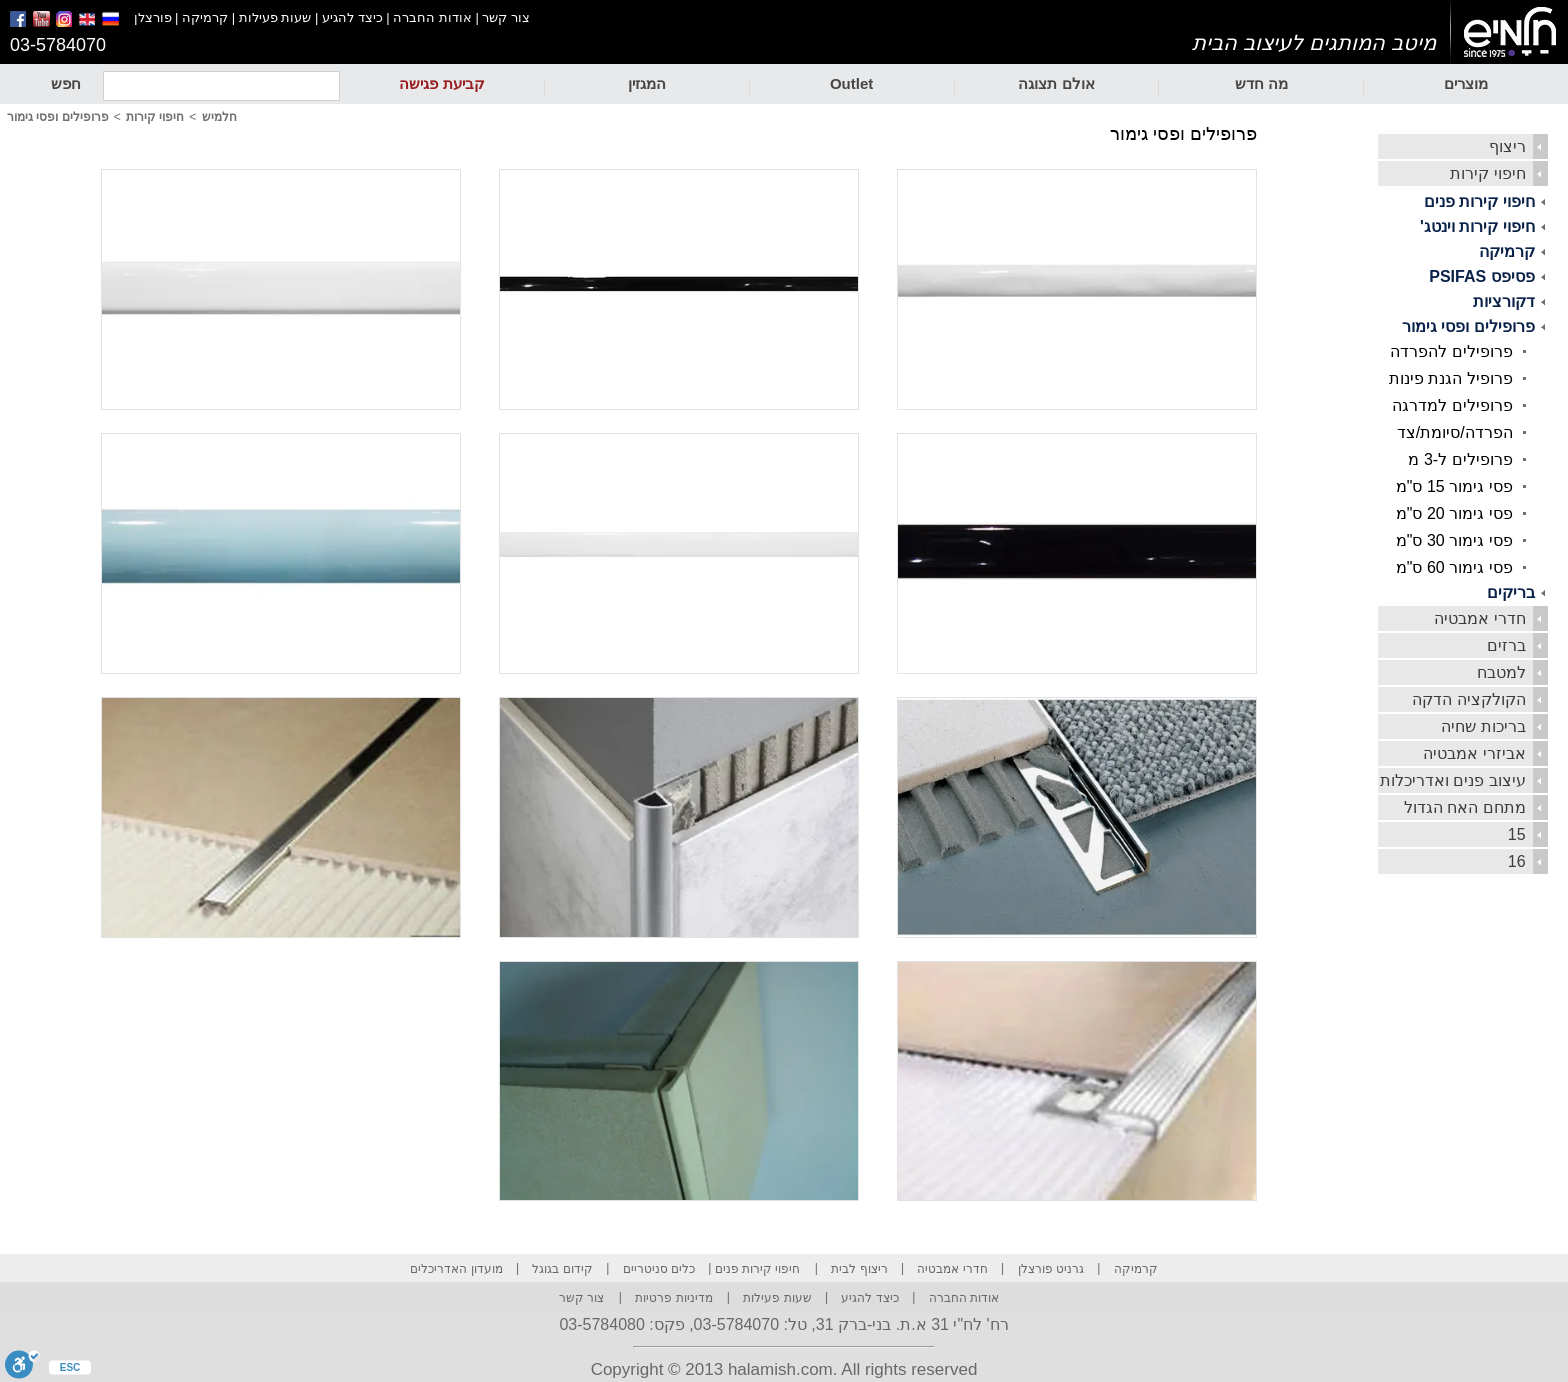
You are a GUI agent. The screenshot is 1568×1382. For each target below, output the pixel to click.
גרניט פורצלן (1051, 1269)
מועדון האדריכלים (456, 1269)
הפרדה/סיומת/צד (1455, 432)
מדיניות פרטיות (673, 1298)
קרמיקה (205, 17)
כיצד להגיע (352, 17)
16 (1517, 861)
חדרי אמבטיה (1479, 618)
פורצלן (153, 17)
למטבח (1501, 672)
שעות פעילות (275, 17)
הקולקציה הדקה (1468, 699)
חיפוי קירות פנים (1479, 201)
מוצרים (1466, 83)
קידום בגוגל (562, 1269)
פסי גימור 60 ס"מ (1454, 567)
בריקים (1511, 592)
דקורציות (1504, 301)
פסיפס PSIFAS (1481, 276)
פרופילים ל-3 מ (1460, 459)
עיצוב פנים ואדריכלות (1453, 780)
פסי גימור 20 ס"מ (1454, 513)
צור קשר (506, 17)
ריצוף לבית (859, 1269)
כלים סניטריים (659, 1269)
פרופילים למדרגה (1452, 405)
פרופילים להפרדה (1451, 351)
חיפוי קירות (1487, 173)
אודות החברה (432, 17)
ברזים (1506, 645)
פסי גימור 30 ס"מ (1454, 540)
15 (1517, 834)
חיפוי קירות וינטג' (1477, 226)
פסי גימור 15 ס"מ (1454, 486)
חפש (66, 83)
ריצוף (1507, 146)
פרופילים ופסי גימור (1468, 326)
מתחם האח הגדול (1465, 807)
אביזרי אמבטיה (1474, 753)
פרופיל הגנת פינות (1451, 378)
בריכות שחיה (1483, 726)
